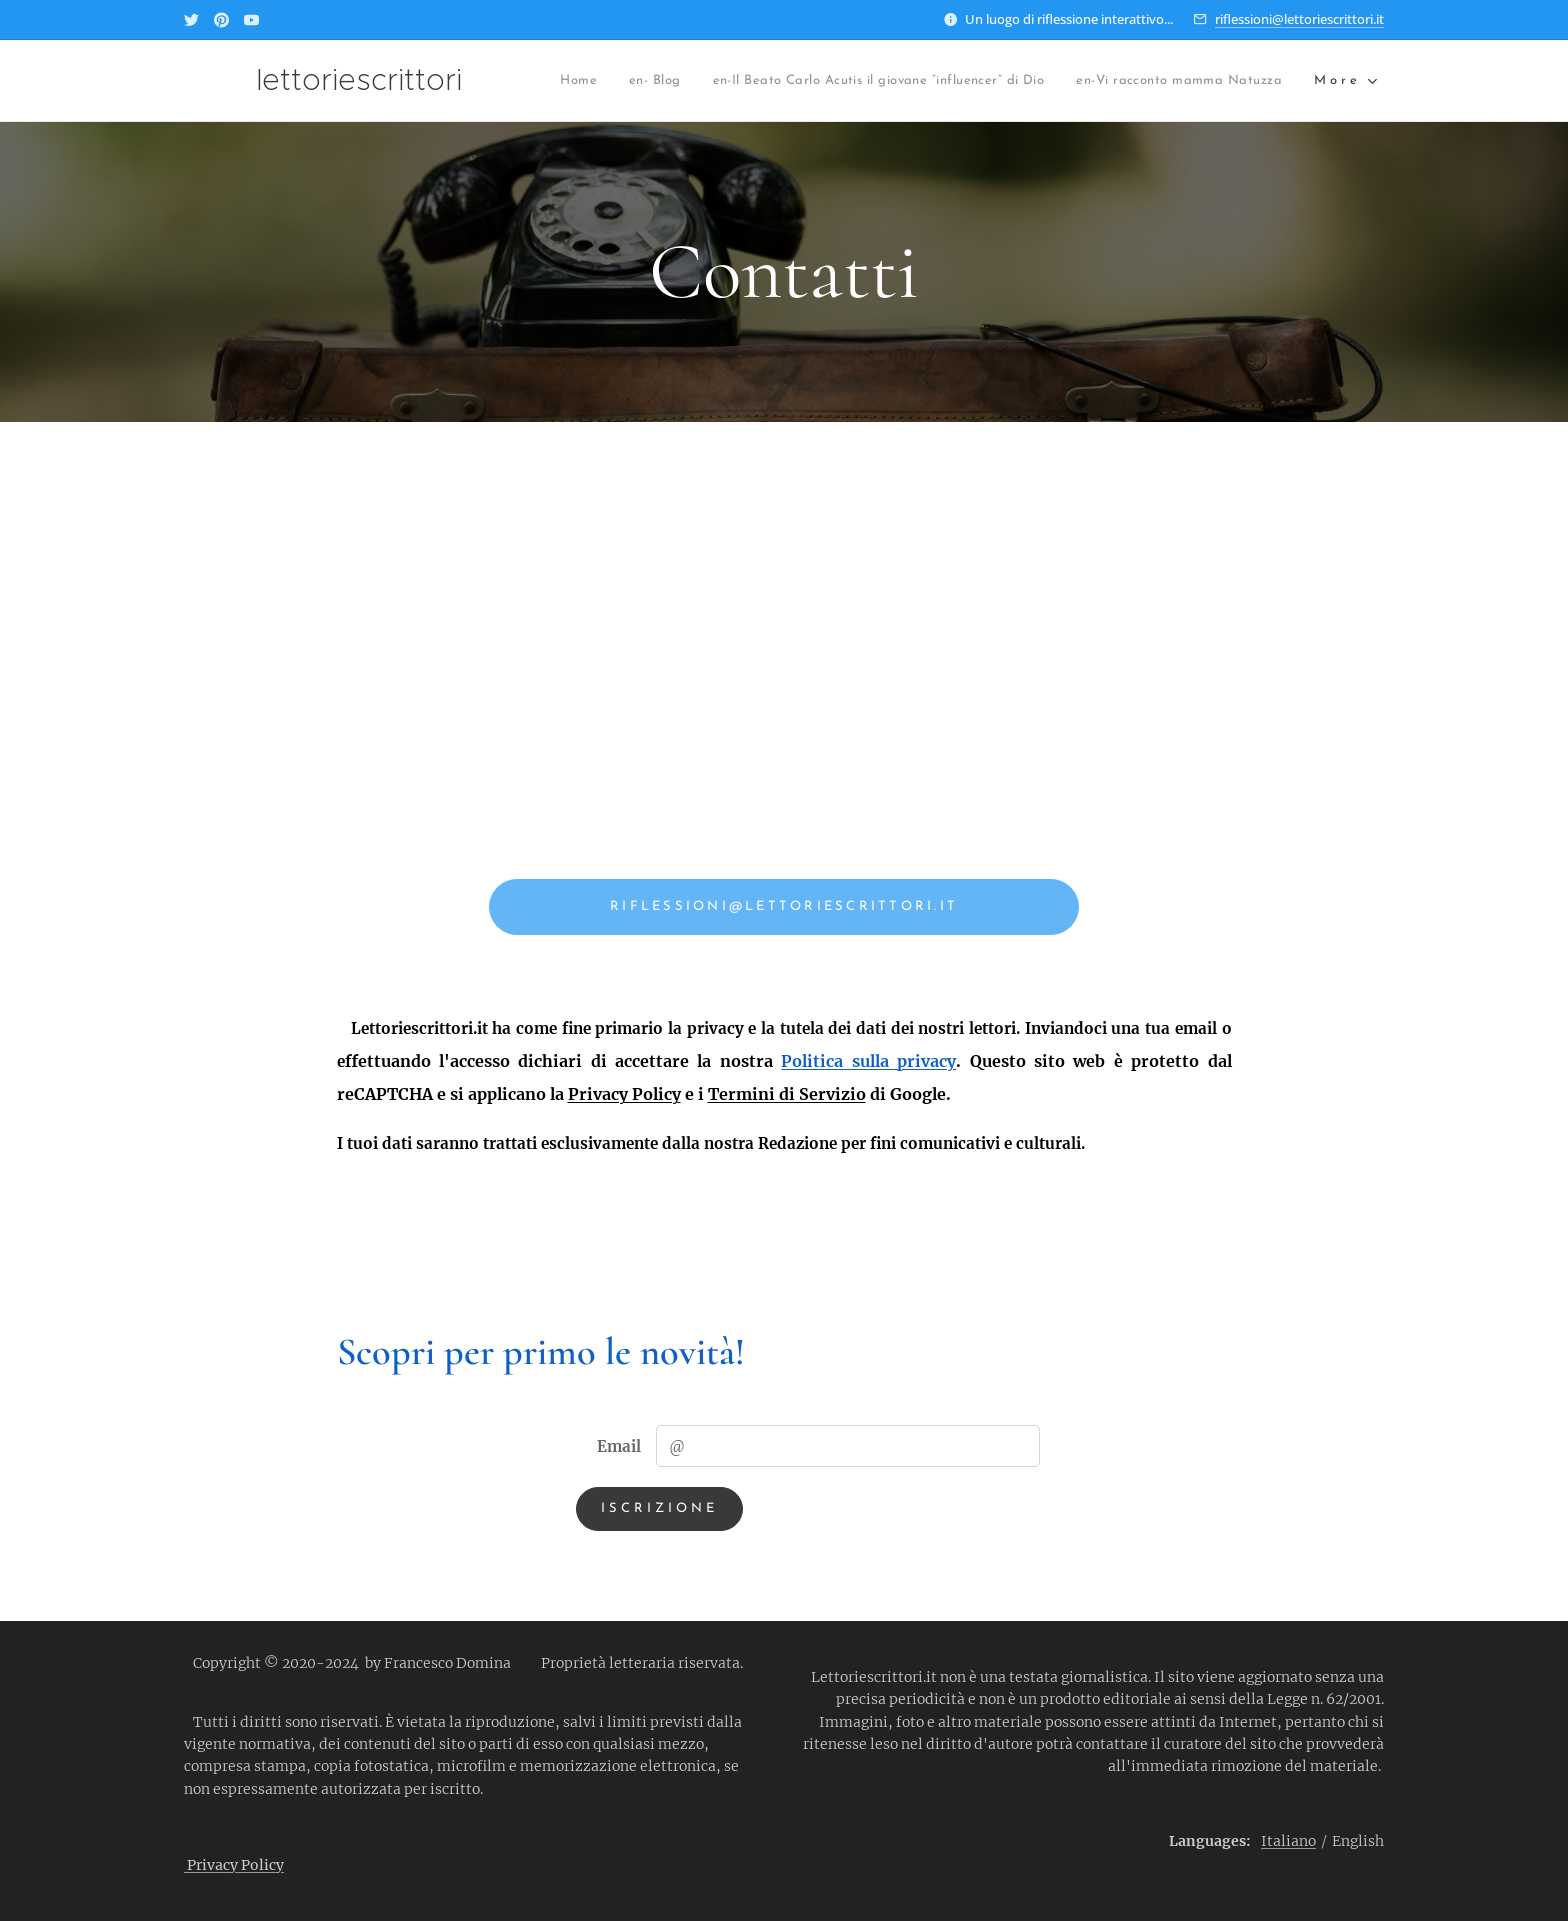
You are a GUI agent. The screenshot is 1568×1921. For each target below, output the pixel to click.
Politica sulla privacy (868, 1061)
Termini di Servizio (787, 1094)
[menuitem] (591, 81)
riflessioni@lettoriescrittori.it (1299, 19)
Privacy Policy (624, 1094)
